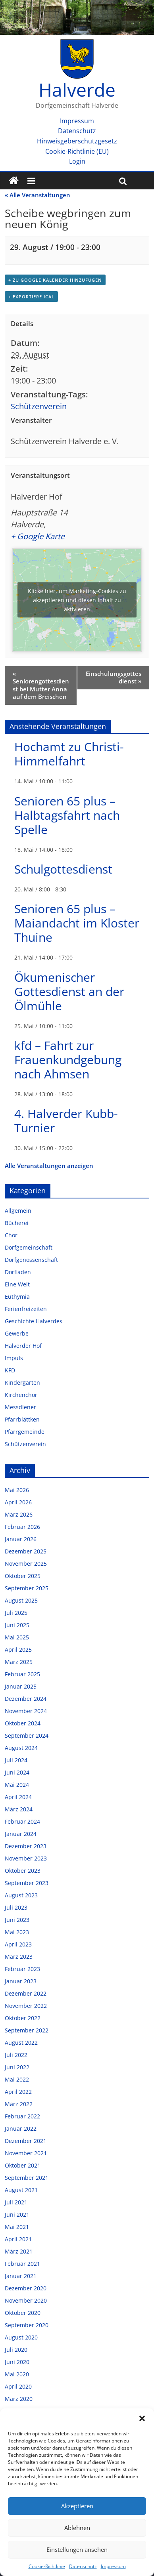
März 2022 (19, 2104)
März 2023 (19, 1956)
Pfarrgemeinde (24, 1431)
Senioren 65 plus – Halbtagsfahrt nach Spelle (67, 815)
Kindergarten (22, 1382)
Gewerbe (17, 1333)
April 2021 (18, 2239)
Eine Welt (17, 1284)
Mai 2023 (17, 1932)
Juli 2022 (16, 2055)
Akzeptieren (77, 2506)
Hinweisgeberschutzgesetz (77, 141)
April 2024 (18, 1797)
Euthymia (17, 1296)
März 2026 (19, 1514)
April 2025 (18, 1649)
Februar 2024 (22, 1821)
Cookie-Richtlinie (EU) (77, 151)
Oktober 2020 (22, 2312)
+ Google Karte (38, 536)
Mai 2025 (17, 1637)
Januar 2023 (21, 1981)
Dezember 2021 (25, 2141)
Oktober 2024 (22, 1723)
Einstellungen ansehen (77, 2549)
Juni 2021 (17, 2214)
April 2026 (18, 1502)
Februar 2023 (22, 1969)
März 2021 (19, 2251)
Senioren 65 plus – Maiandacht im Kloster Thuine (76, 923)
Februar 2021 (22, 2263)
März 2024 (19, 1809)
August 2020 (21, 2337)
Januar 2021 (21, 2276)
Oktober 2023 (22, 1870)
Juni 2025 (17, 1625)
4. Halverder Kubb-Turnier (66, 1120)
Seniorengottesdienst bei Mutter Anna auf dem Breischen (41, 685)
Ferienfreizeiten (26, 1309)
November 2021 (26, 2153)
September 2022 (26, 2030)
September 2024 (26, 1735)
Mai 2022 (17, 2079)
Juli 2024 (16, 1760)
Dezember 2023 (25, 1846)
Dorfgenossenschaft (31, 1259)
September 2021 (26, 2177)
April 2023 (18, 1944)
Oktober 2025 (22, 1576)
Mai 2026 (17, 1490)
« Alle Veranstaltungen (37, 195)
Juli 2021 (16, 2202)
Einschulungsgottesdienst (113, 677)
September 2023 (26, 1883)
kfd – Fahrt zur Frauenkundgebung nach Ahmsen (67, 1059)
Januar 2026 (21, 1539)
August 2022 (21, 2042)
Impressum (113, 2566)
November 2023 (26, 1858)
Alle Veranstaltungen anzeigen (49, 1166)
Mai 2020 (17, 2374)
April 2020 (18, 2386)
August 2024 (21, 1748)
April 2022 (18, 2091)
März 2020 (19, 2398)
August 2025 (21, 1600)
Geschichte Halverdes (33, 1321)
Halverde (77, 89)
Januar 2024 (21, 1834)
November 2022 (26, 2005)
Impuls (14, 1358)
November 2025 (26, 1563)
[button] (142, 2418)
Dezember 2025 (25, 1551)
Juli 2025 (16, 1612)
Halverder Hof (23, 1345)
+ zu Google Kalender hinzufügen (55, 280)
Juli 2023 (16, 1907)
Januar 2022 (21, 2128)
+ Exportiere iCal (31, 297)
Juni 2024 (17, 1772)
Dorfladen (18, 1272)
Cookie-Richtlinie (47, 2566)
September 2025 (26, 1588)
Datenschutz (83, 2566)
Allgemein (18, 1210)
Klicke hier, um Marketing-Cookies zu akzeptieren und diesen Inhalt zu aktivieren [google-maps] (77, 600)
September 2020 (26, 2325)
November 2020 (26, 2300)
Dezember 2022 (25, 1993)
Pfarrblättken (22, 1419)
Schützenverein (39, 406)
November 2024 (26, 1711)
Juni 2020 (17, 2362)
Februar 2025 (22, 1674)
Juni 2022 (17, 2067)
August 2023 (21, 1895)
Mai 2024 (17, 1784)
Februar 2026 (22, 1526)
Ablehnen (77, 2528)
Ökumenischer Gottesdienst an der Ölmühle (69, 991)
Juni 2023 (17, 1919)
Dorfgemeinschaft (28, 1247)
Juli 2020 (16, 2349)
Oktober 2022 (22, 2018)
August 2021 (21, 2190)
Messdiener (20, 1407)
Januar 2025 (21, 1686)
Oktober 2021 (22, 2165)
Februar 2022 (22, 2116)
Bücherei (17, 1223)
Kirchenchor (21, 1395)
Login (77, 161)
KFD (10, 1370)
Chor (11, 1235)
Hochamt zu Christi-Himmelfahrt (69, 753)
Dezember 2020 (25, 2288)
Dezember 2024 (25, 1698)
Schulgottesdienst (63, 869)
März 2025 (19, 1662)
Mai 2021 (17, 2227)
